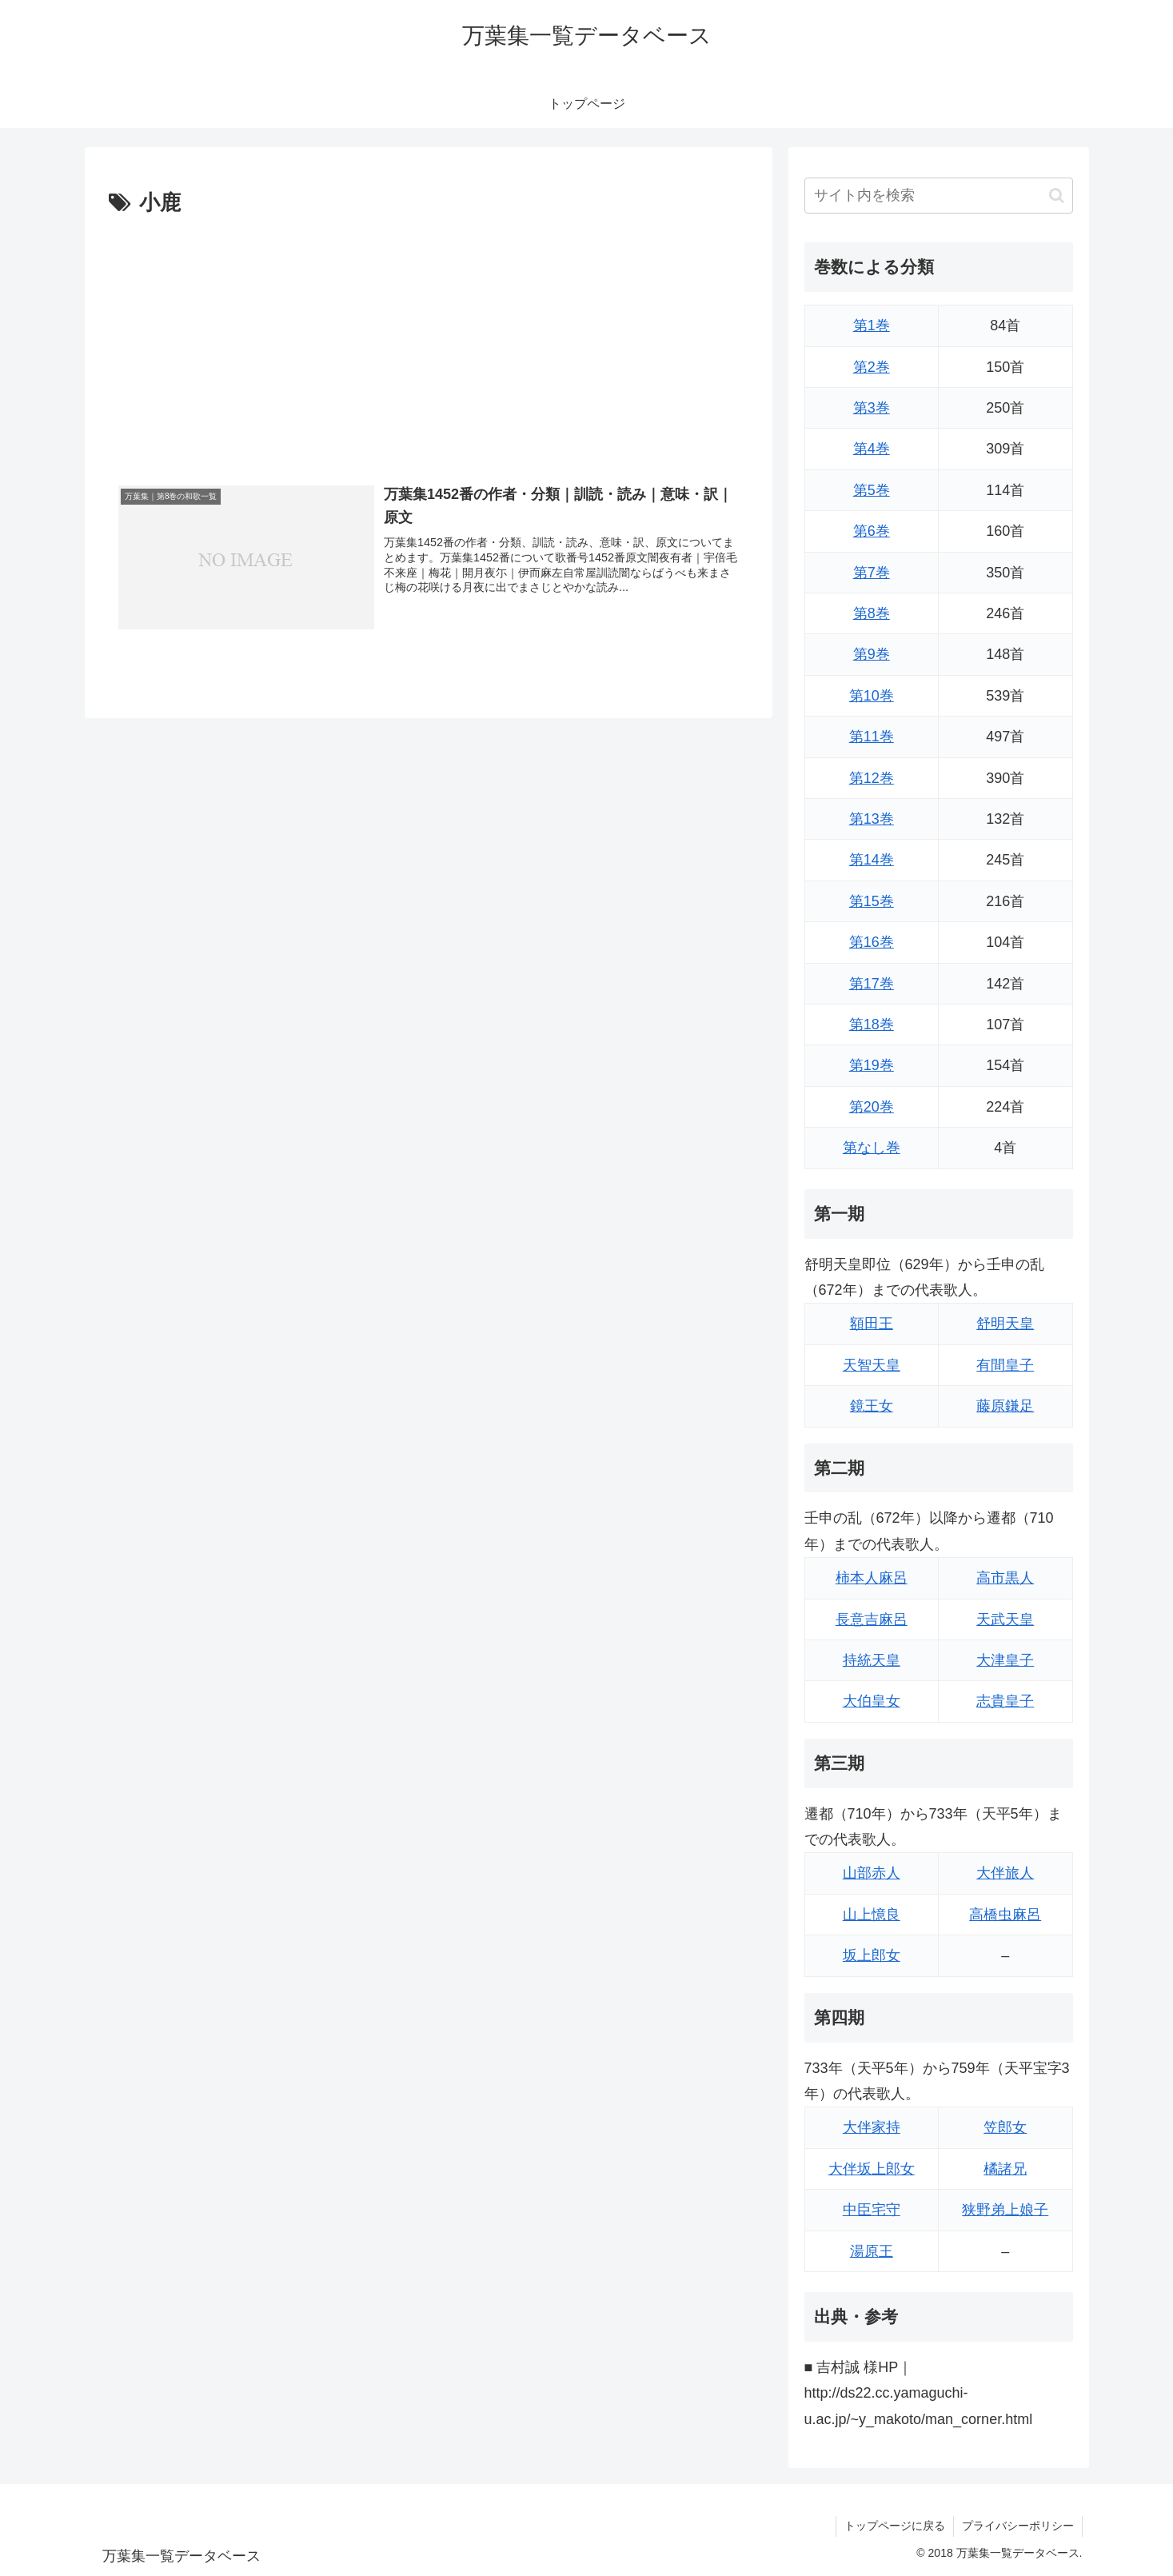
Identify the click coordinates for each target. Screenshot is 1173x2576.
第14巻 (871, 860)
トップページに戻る (894, 2525)
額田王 (871, 1324)
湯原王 (871, 2251)
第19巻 (871, 1065)
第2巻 (871, 367)
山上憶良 (871, 1915)
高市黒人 (1005, 1578)
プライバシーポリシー (1018, 2525)
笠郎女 (1005, 2127)
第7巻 (871, 573)
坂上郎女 (871, 1955)
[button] (1057, 195)
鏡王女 (871, 1406)
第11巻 (871, 737)
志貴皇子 (1005, 1701)
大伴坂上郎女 (871, 2169)
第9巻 (871, 654)
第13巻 (871, 819)
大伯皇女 (871, 1701)
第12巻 (871, 778)
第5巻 (871, 490)
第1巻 (871, 325)
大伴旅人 (1005, 1873)
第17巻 (871, 984)
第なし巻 (871, 1148)
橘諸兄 (1005, 2169)
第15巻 (871, 901)
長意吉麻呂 (872, 1619)
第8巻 (871, 613)
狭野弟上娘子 (1005, 2210)
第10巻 (871, 696)
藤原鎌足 (1005, 1406)
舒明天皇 (1005, 1324)
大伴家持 (871, 2127)
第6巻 (871, 531)
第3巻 (871, 408)
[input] (938, 196)
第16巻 (871, 942)
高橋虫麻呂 (1005, 1915)
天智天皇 (871, 1365)
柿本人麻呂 (872, 1578)
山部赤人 (871, 1873)
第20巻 (871, 1107)
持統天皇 (871, 1660)
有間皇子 (1005, 1365)
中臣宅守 (871, 2210)
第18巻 (871, 1024)
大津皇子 (1005, 1660)
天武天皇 (1005, 1619)
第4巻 (871, 449)
